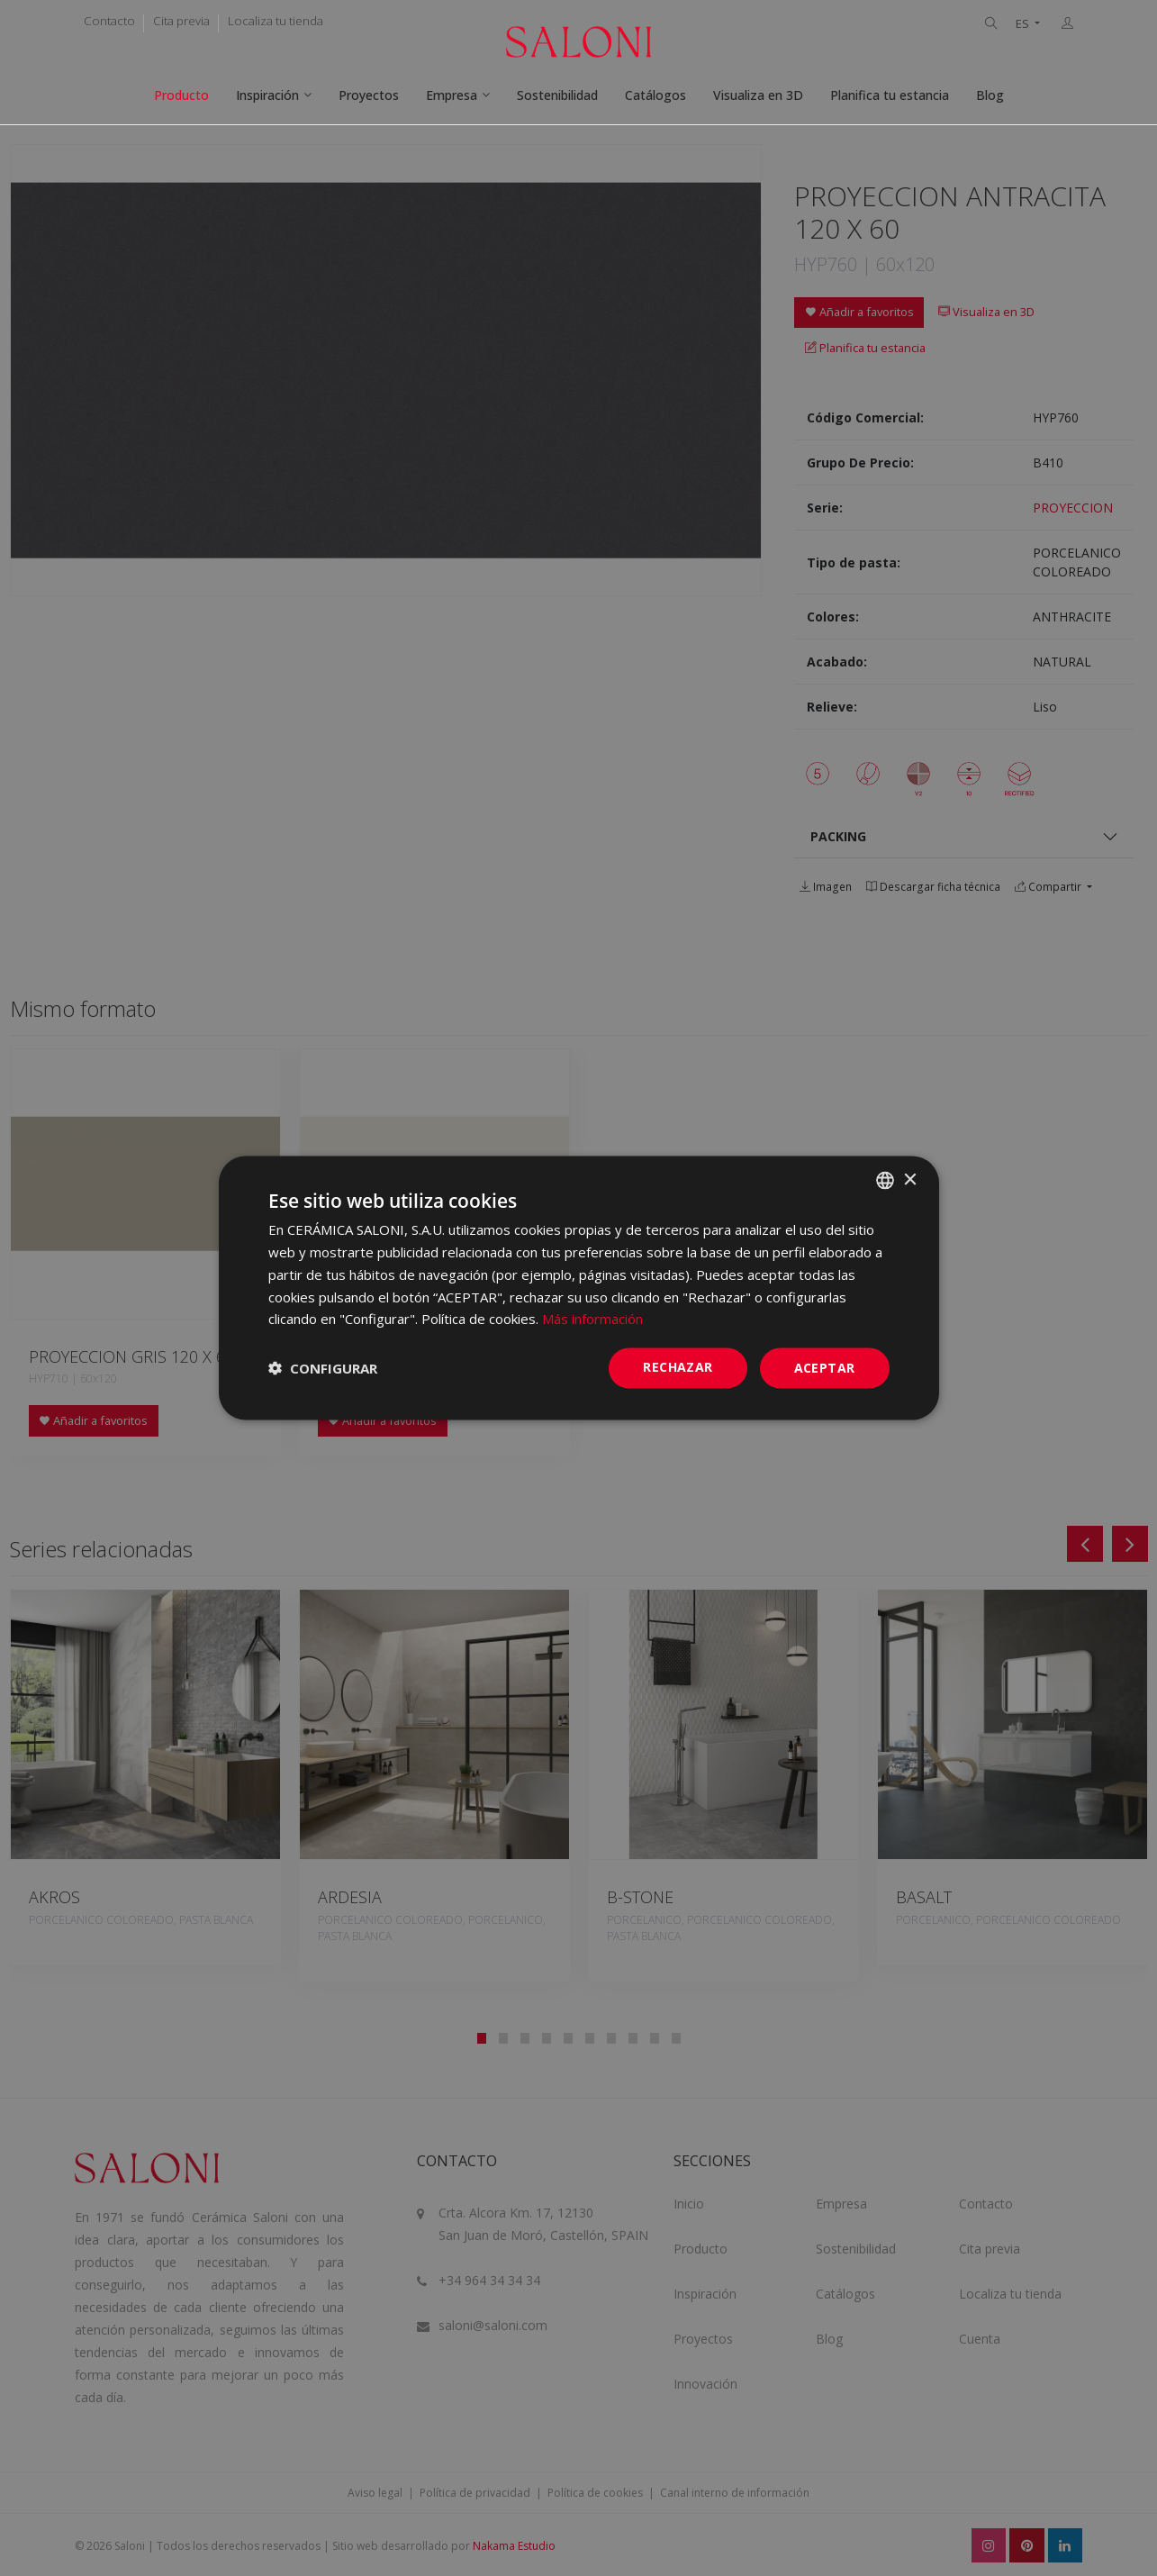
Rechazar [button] (677, 1366)
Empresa (451, 95)
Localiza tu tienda (275, 21)
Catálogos (655, 95)
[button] (322, 1368)
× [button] (910, 1179)
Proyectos (369, 95)
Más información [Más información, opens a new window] (592, 1319)
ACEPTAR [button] (824, 1367)
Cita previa (181, 21)
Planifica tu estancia (889, 95)
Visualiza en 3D (758, 95)
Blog (990, 95)
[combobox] (885, 1181)
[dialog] (579, 1288)
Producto (181, 95)
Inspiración (267, 95)
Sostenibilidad (557, 95)
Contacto (109, 21)
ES (1024, 24)
